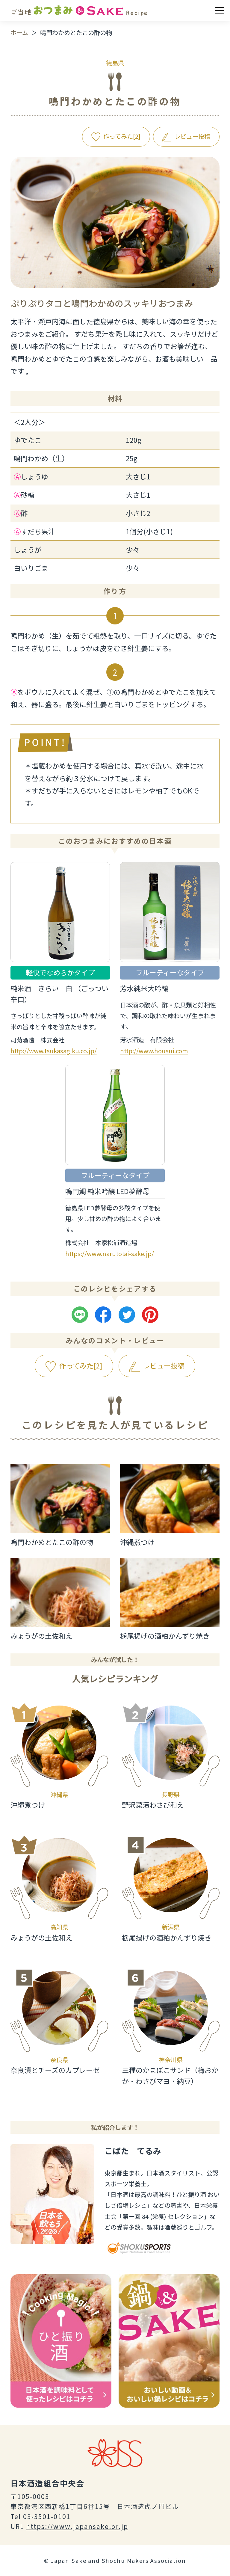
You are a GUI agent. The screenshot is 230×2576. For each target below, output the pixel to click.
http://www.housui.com (154, 1050)
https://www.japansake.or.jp (77, 2526)
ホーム (19, 32)
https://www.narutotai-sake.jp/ (109, 1253)
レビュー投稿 (192, 136)
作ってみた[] (121, 136)
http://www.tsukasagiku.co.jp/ (53, 1050)
